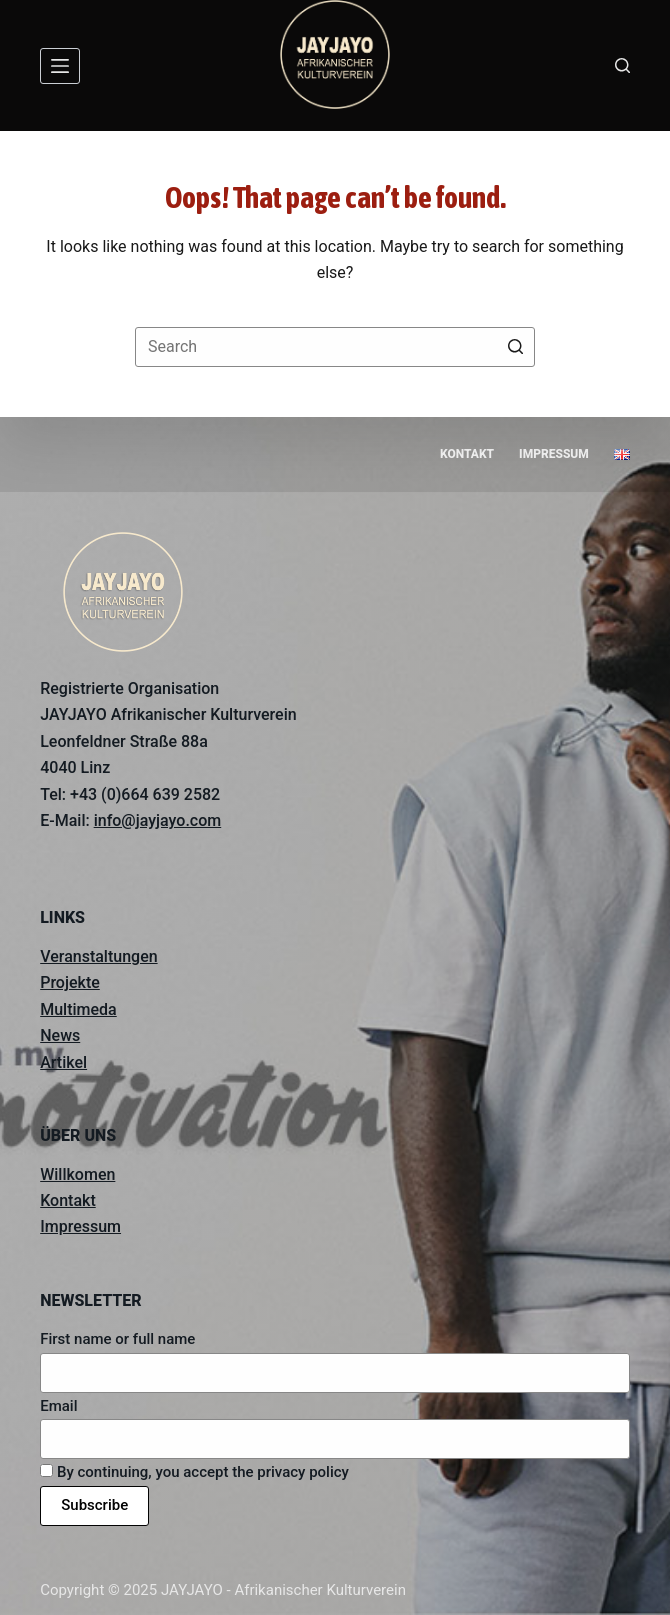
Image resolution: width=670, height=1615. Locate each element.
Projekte (70, 982)
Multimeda (78, 1009)
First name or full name (117, 1339)
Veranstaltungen (98, 956)
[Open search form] (622, 65)
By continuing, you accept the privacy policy (194, 1472)
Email (58, 1406)
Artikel (63, 1062)
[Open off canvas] (60, 66)
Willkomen (77, 1174)
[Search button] (515, 347)
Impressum (80, 1226)
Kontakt (68, 1200)
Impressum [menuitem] (554, 454)
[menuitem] (621, 455)
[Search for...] (335, 347)
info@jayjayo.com (158, 820)
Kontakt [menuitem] (467, 454)
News (60, 1035)
